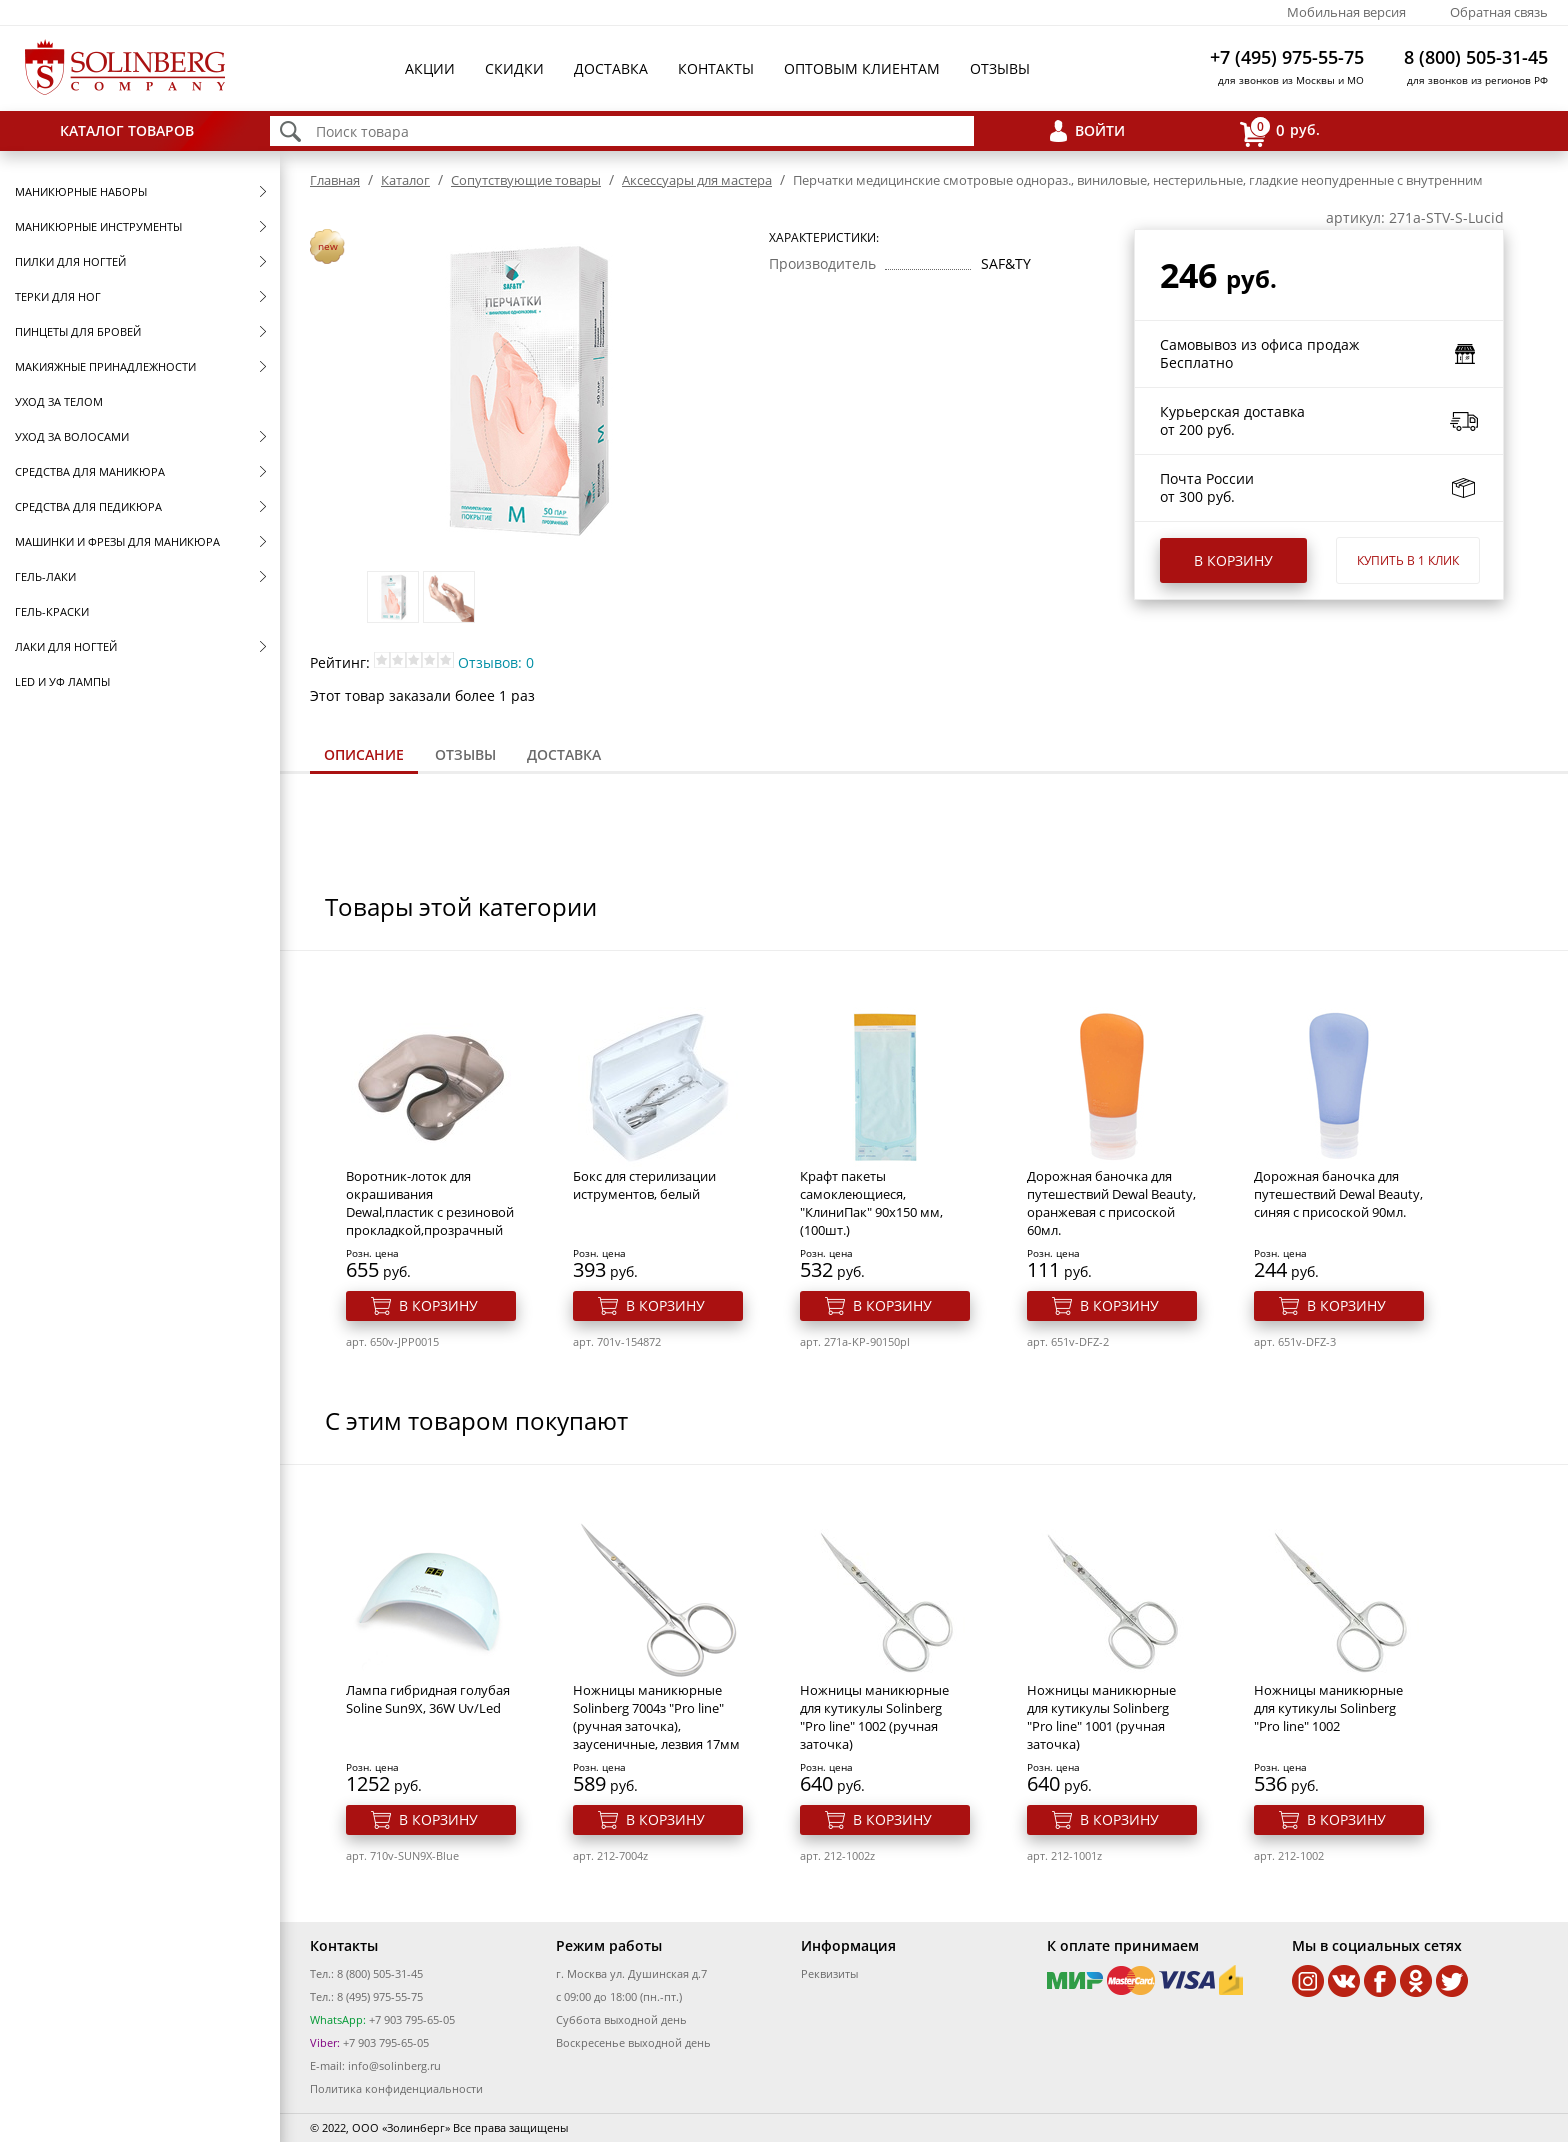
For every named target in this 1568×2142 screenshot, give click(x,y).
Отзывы (1000, 68)
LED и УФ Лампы (62, 681)
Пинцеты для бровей (78, 331)
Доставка (611, 68)
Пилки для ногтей (70, 261)
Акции (430, 68)
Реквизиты (829, 1973)
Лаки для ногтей (66, 646)
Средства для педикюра (88, 506)
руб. (1280, 131)
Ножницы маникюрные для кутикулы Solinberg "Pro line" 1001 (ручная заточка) (1101, 1717)
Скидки (514, 68)
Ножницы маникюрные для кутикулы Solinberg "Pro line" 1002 (1328, 1708)
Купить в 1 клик (1408, 560)
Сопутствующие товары (526, 180)
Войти (1100, 130)
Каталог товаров (127, 130)
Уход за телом (59, 401)
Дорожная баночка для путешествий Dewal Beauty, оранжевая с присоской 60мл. (1111, 1203)
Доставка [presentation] (564, 754)
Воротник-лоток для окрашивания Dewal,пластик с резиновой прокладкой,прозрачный (430, 1203)
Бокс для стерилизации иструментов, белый (644, 1185)
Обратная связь (1499, 12)
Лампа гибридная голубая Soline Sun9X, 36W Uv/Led (428, 1699)
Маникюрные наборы (81, 191)
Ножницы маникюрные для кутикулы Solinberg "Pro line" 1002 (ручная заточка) (874, 1717)
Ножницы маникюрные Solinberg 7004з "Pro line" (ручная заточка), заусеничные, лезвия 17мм (656, 1717)
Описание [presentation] (364, 754)
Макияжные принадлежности (105, 366)
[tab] (364, 756)
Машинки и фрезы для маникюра (117, 541)
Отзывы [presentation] (465, 754)
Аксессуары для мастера (697, 180)
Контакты (716, 68)
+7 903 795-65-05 (410, 2019)
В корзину (1233, 560)
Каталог (405, 180)
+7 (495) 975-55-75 (1287, 57)
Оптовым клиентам (862, 68)
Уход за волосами (72, 436)
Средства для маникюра (90, 471)
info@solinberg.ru (394, 2065)
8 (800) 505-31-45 (1476, 57)
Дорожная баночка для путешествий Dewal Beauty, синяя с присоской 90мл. (1338, 1194)
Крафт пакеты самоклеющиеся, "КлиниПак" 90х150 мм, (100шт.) (871, 1203)
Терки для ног (58, 296)
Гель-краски (52, 611)
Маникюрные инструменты (98, 226)
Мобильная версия (1346, 12)
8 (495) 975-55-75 (380, 1996)
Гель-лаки (45, 576)
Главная (335, 180)
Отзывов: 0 (496, 662)
